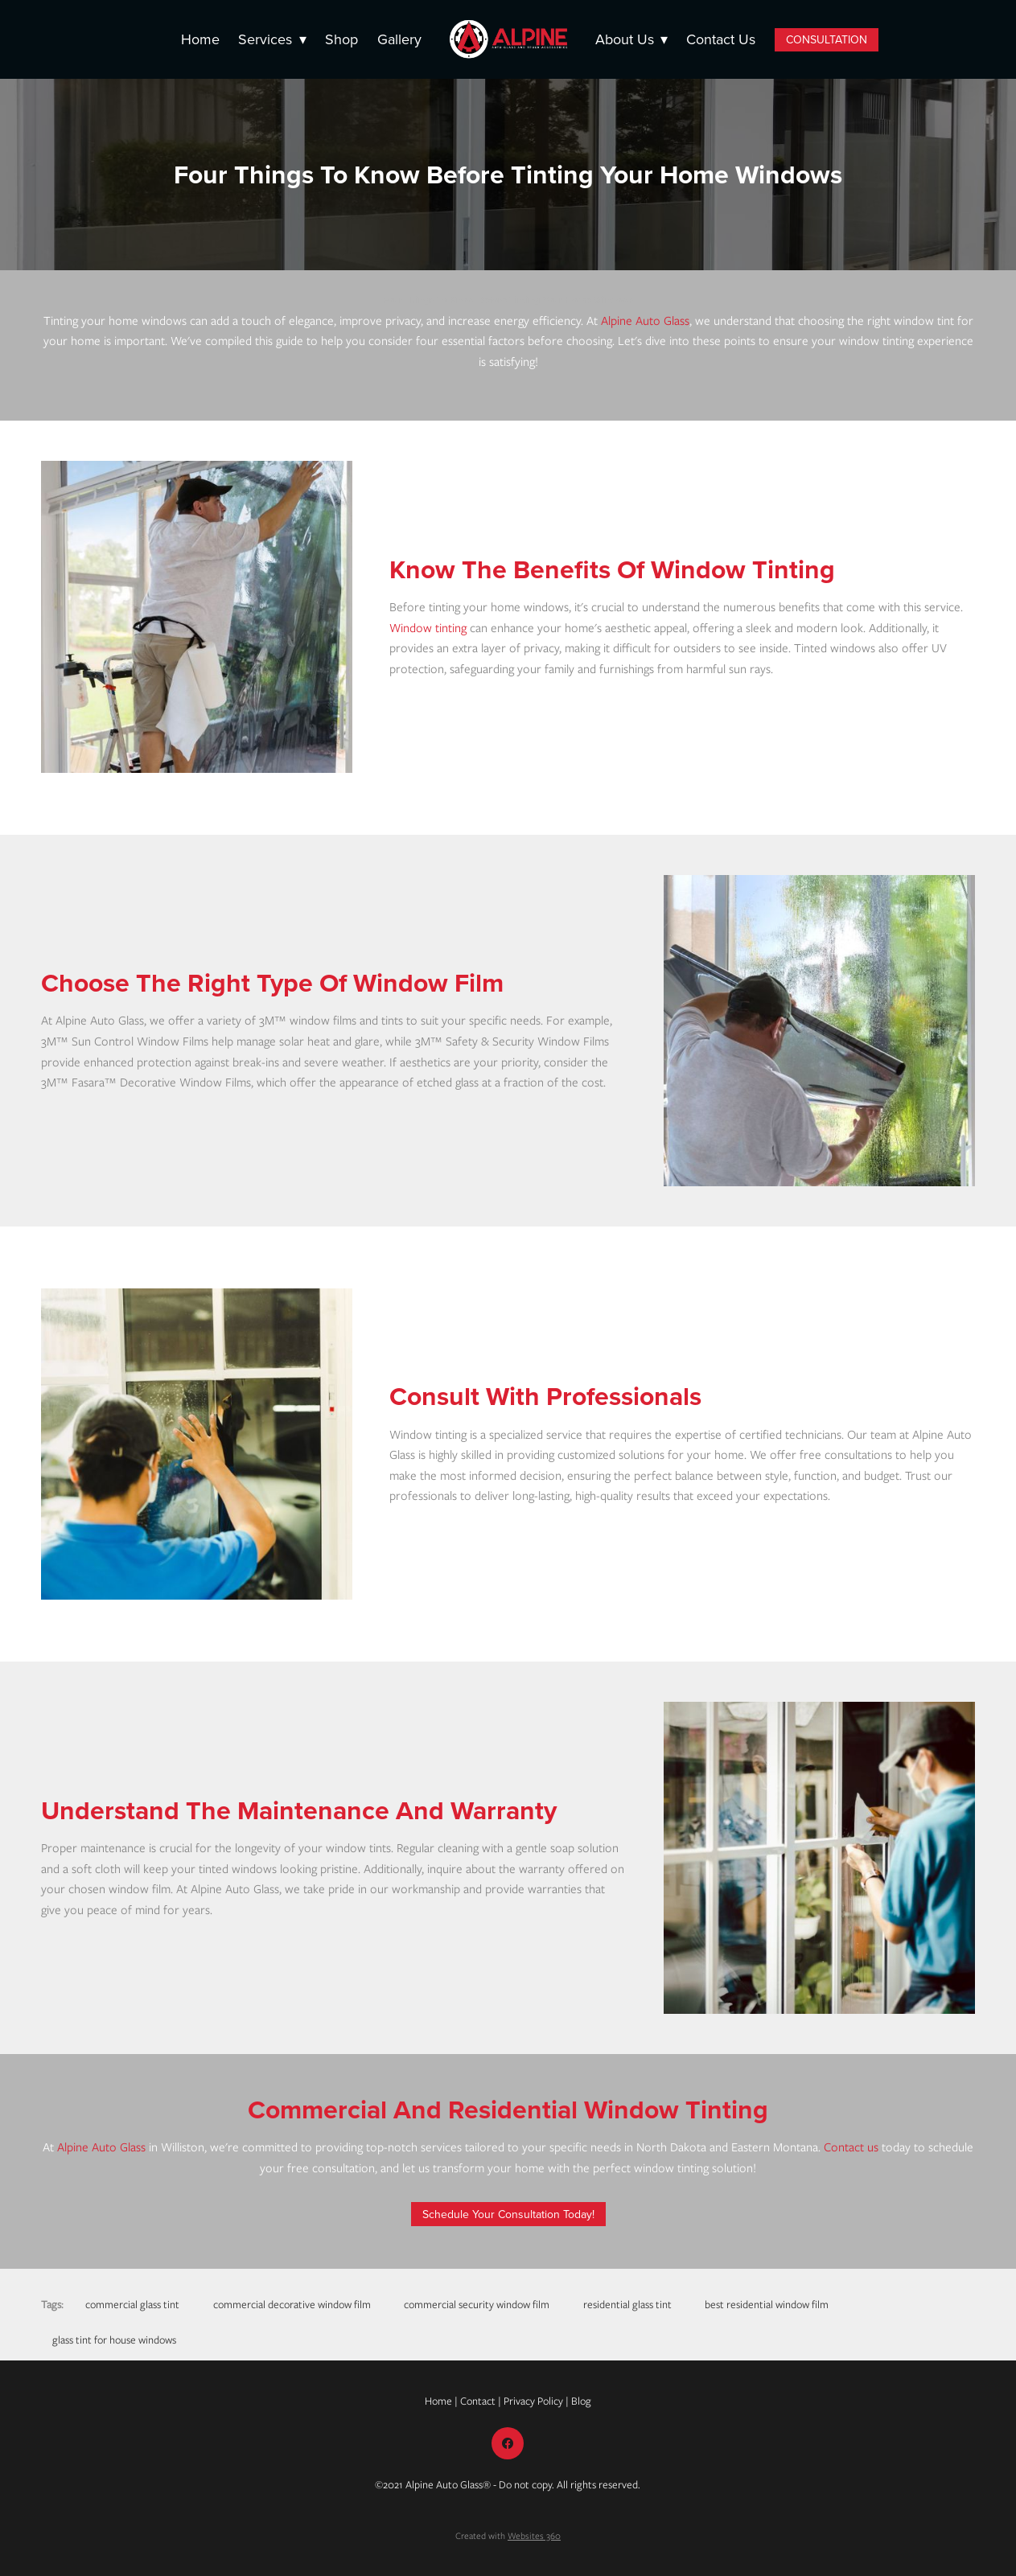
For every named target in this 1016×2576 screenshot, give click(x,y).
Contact (478, 2401)
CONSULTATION (826, 39)
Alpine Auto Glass (645, 321)
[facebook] (508, 2443)
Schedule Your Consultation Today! (508, 2214)
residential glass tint (627, 2304)
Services (272, 39)
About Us (631, 39)
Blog (581, 2401)
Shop (341, 39)
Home (200, 39)
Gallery (399, 39)
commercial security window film (476, 2304)
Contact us (851, 2147)
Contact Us (720, 39)
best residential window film (767, 2304)
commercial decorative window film (292, 2304)
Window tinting (428, 628)
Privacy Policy (533, 2401)
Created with (508, 2535)
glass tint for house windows (114, 2340)
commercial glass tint (132, 2304)
